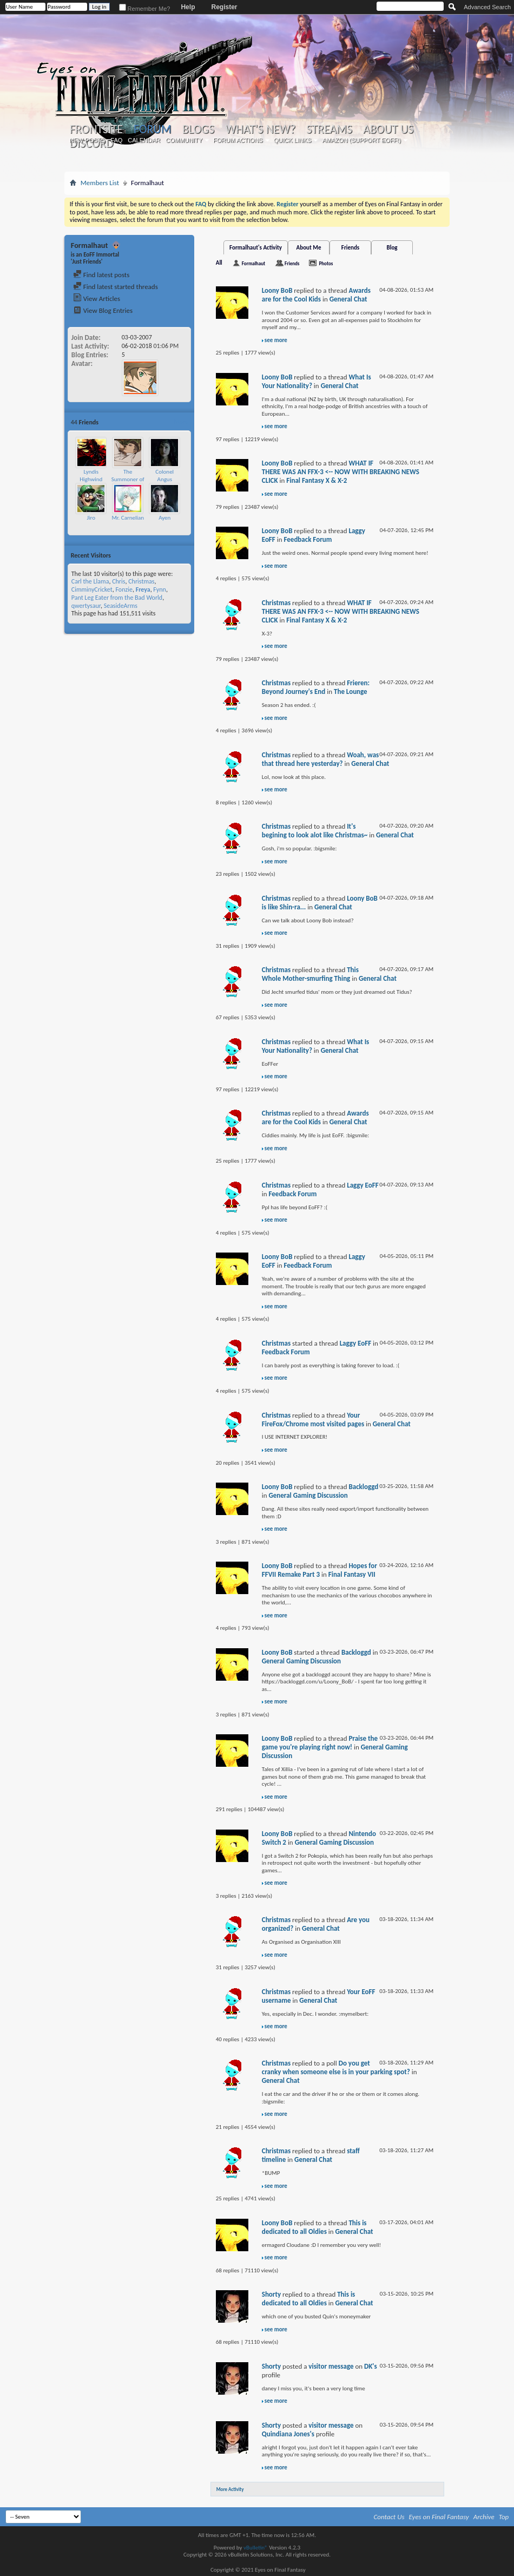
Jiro (91, 517)
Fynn (159, 589)
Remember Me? (144, 8)
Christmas (141, 581)
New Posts (87, 140)
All (219, 262)
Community (184, 140)
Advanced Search (487, 7)
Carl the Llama (90, 581)
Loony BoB (277, 290)
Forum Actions (238, 140)
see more (276, 340)
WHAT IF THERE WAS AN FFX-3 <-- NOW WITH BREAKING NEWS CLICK (340, 471)
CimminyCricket (92, 589)
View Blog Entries (103, 310)
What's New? (260, 129)
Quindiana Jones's (288, 2434)
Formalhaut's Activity (255, 247)
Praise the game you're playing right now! (320, 1742)
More (181, 421)
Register (224, 7)
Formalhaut (253, 263)
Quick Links (293, 140)
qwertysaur (86, 605)
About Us (388, 129)
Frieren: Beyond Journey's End (316, 687)
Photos (326, 263)
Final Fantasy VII (351, 1574)
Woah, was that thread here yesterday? (320, 759)
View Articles (96, 298)
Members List (100, 183)
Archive (484, 2517)
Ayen (164, 517)
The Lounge (350, 691)
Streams (329, 129)
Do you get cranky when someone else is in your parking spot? (336, 2067)
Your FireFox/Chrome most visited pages (313, 1419)
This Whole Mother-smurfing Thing (310, 974)
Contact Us (389, 2517)
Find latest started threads (115, 287)
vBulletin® (255, 2547)
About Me (308, 247)
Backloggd (363, 1487)
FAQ (116, 140)
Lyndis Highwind (91, 475)
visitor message (330, 2366)
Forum (152, 129)
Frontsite (96, 129)
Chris (118, 581)
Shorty (271, 2294)
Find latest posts (101, 275)
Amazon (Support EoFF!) (361, 140)
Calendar (144, 140)
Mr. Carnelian (127, 517)
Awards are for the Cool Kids (316, 294)
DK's (370, 2366)
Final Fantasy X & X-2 (316, 480)
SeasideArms (120, 605)
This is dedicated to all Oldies (314, 2227)
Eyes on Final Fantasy (439, 2517)
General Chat (348, 299)
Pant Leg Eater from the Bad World (116, 597)
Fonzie (123, 589)
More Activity (230, 2489)
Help (188, 7)
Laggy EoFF (363, 1185)
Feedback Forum (308, 539)
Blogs (198, 129)
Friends (350, 247)
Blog (392, 247)
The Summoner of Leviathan (127, 479)
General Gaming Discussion (308, 1495)
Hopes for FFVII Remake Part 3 (319, 1570)
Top (504, 2517)
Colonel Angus (164, 475)
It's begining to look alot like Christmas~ (314, 830)
